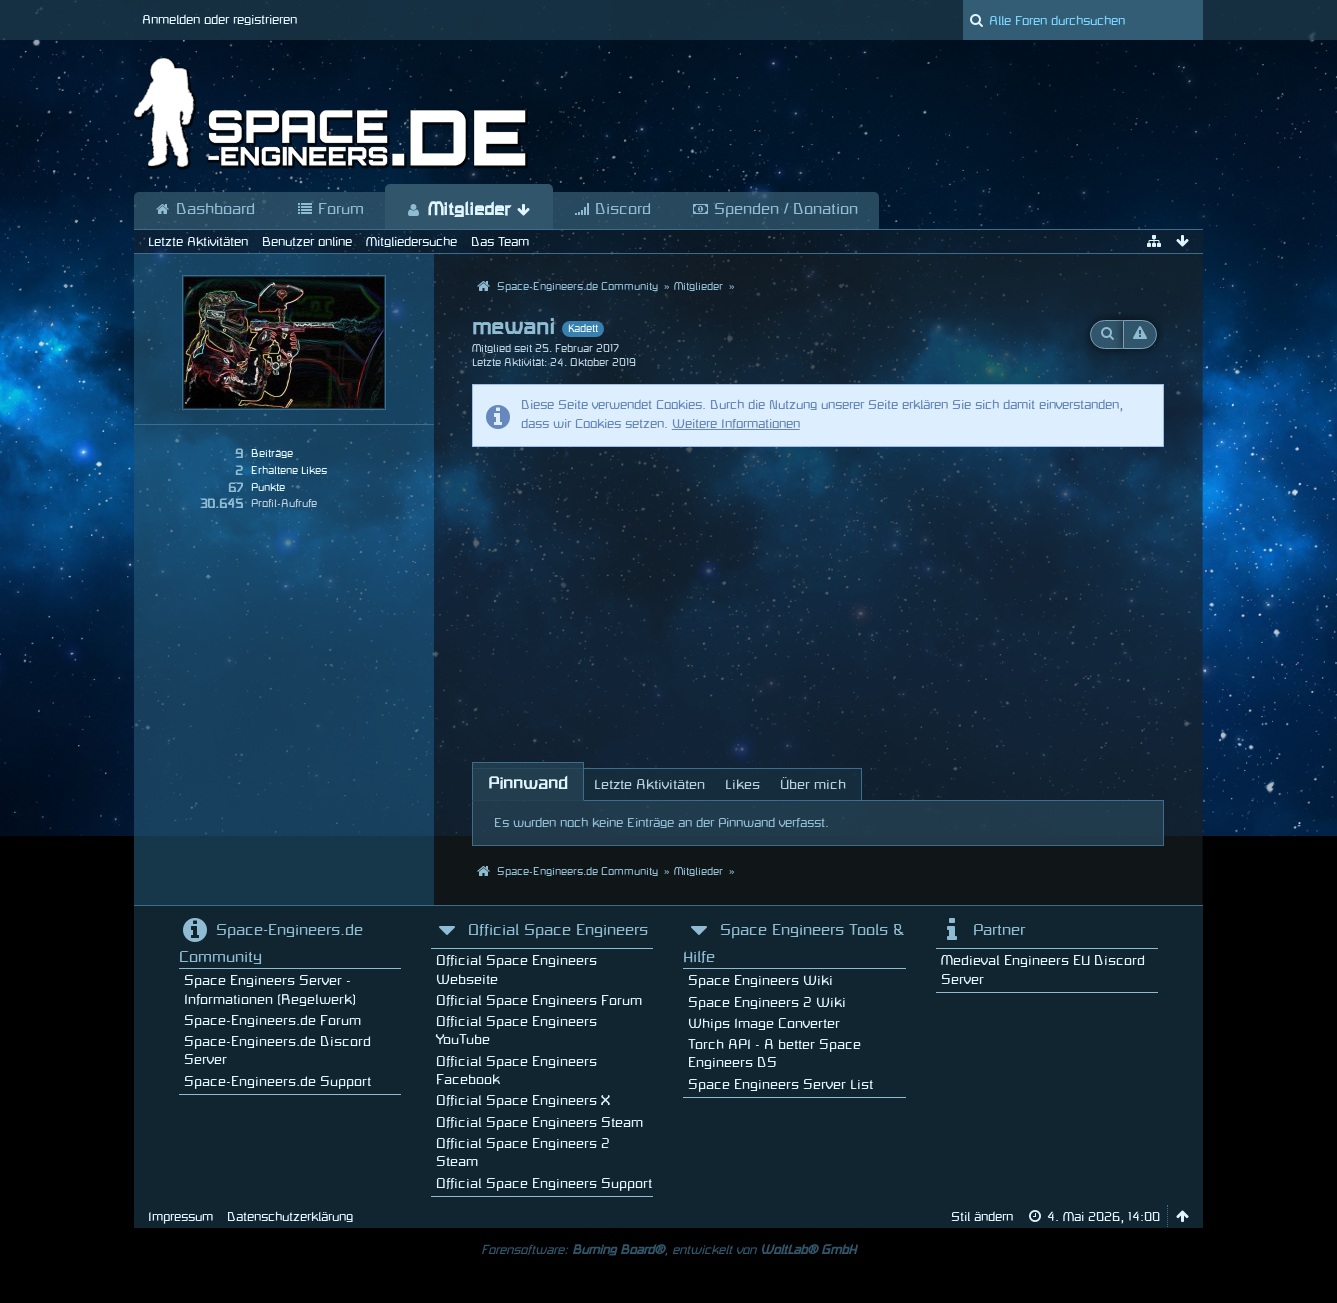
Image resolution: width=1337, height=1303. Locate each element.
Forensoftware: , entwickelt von (668, 1250)
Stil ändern (982, 1217)
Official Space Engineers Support (544, 1183)
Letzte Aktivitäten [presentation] (649, 784)
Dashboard (205, 210)
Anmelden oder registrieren (219, 20)
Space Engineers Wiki (760, 980)
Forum (330, 210)
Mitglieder (469, 210)
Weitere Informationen (736, 424)
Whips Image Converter (764, 1023)
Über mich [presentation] (813, 784)
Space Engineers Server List (780, 1084)
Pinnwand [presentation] (528, 783)
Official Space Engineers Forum (539, 1000)
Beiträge (272, 454)
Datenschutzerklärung (290, 1217)
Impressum (180, 1217)
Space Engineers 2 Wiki (767, 1002)
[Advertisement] (818, 597)
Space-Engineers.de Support (277, 1081)
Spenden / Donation (775, 210)
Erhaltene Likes (289, 471)
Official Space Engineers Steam (539, 1122)
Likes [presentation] (742, 784)
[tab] (528, 783)
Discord (612, 210)
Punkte (268, 488)
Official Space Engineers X (523, 1100)
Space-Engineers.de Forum (272, 1020)
